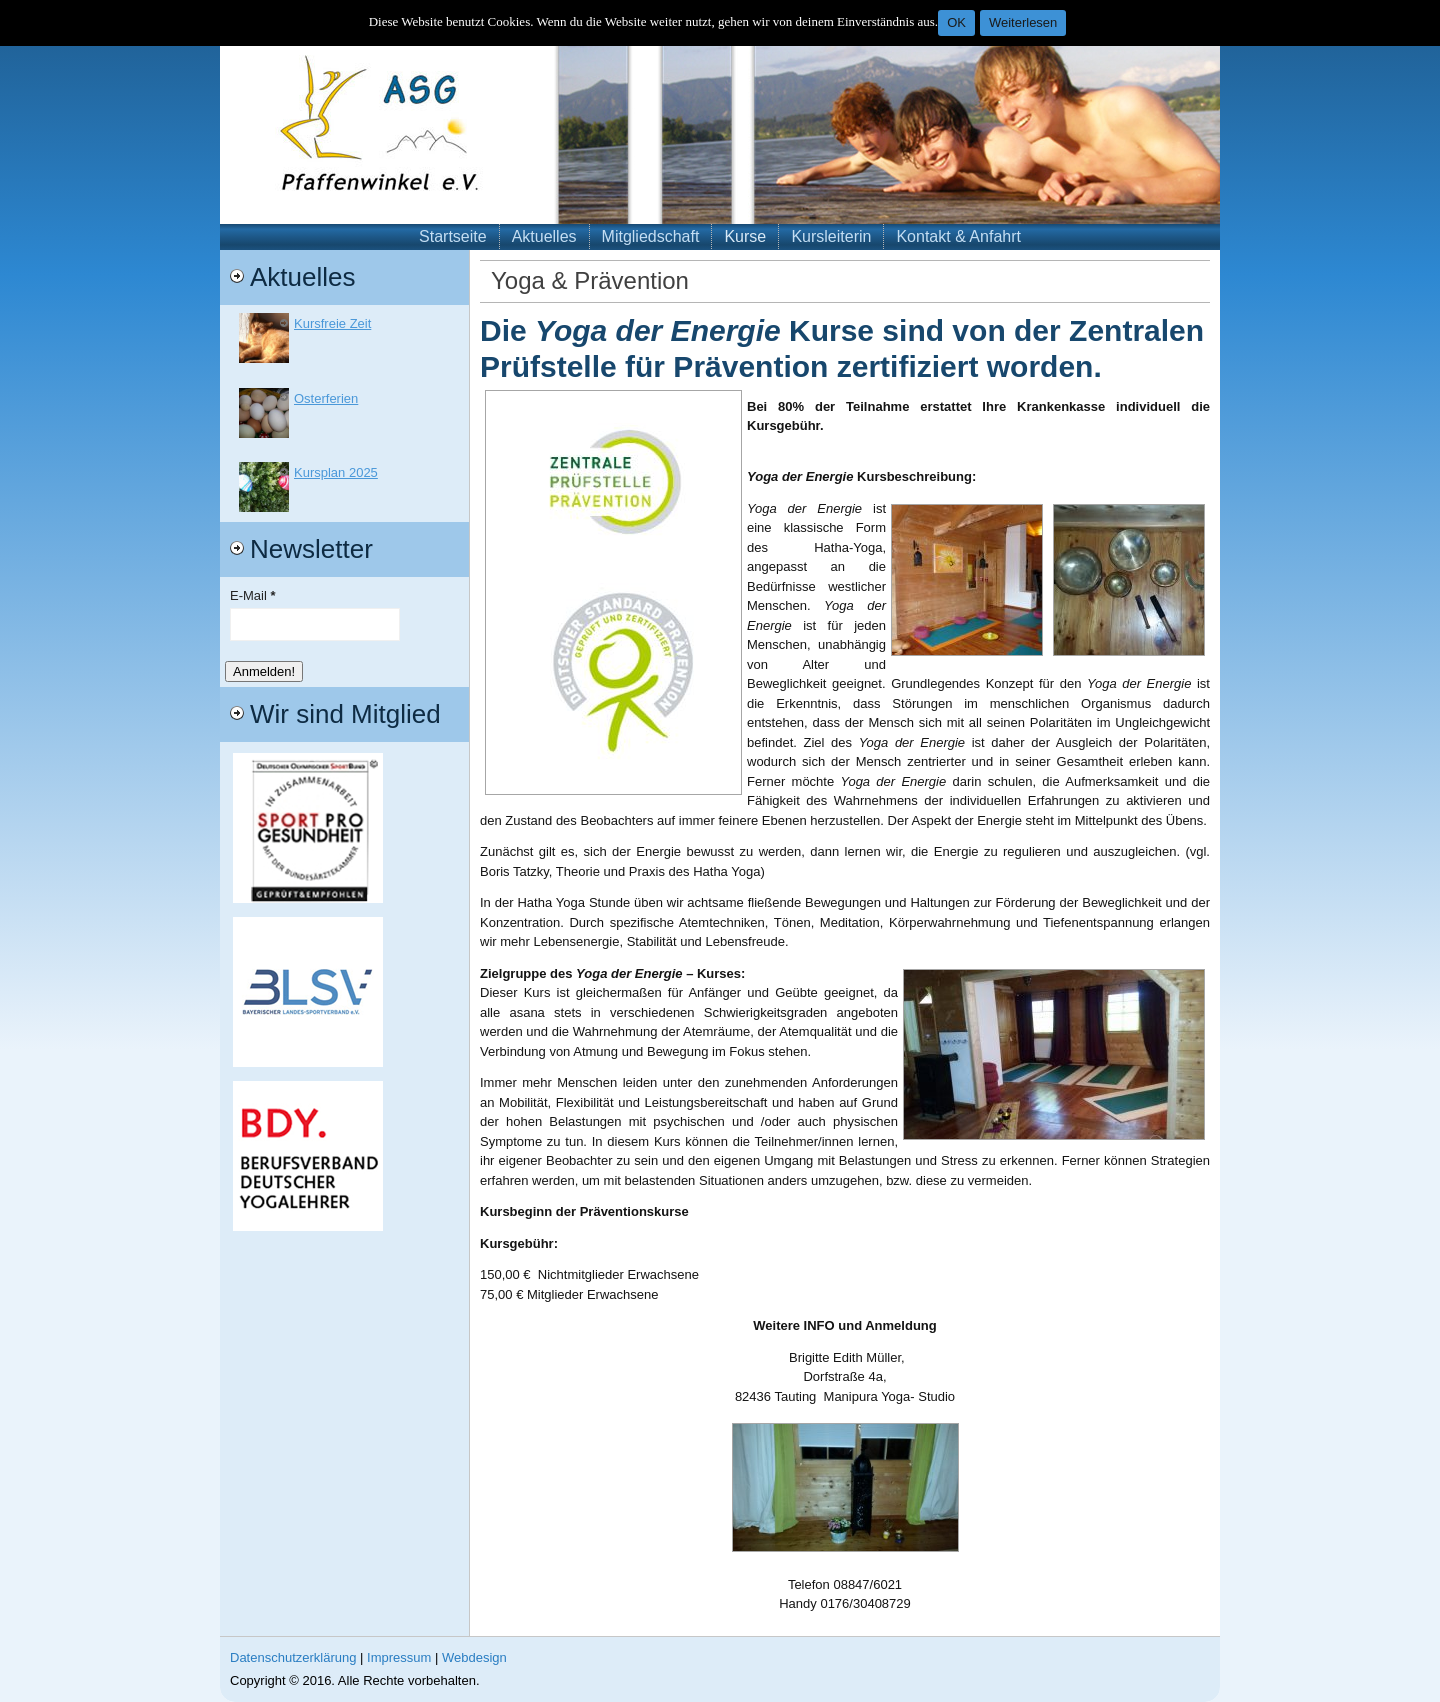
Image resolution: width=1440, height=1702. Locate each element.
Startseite (453, 236)
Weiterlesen (1023, 22)
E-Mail (253, 595)
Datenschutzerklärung (293, 1657)
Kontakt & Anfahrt (958, 236)
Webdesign (474, 1657)
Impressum (399, 1657)
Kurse (745, 236)
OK (956, 22)
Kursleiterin (831, 236)
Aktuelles (544, 236)
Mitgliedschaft (651, 236)
